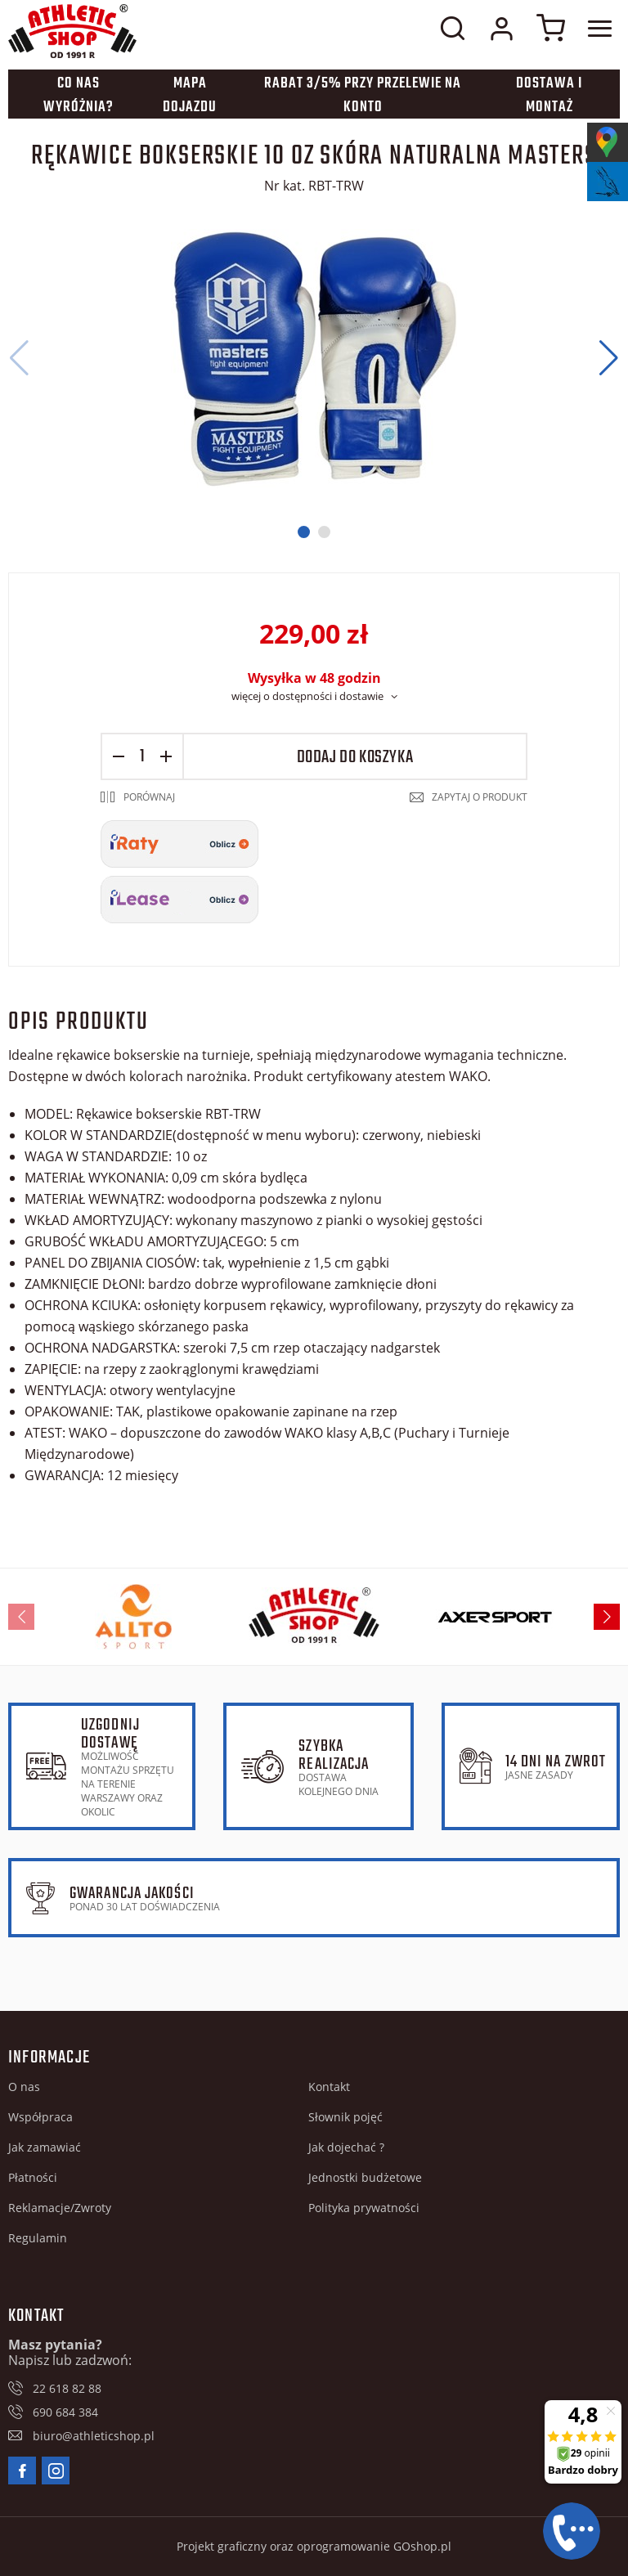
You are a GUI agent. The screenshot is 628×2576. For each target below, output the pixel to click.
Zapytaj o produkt (479, 797)
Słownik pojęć (345, 2117)
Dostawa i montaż (549, 95)
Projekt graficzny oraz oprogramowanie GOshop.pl (314, 2546)
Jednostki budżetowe (365, 2177)
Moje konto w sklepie (501, 28)
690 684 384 (65, 2412)
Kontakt (329, 2086)
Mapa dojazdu (190, 95)
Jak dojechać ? (346, 2147)
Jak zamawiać (44, 2147)
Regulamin (37, 2238)
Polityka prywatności (363, 2207)
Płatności (32, 2177)
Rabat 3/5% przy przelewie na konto (362, 95)
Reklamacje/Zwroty (59, 2207)
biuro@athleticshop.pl (94, 2436)
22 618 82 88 (67, 2388)
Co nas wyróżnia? (78, 95)
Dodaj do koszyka (355, 757)
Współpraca (40, 2117)
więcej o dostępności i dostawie (307, 696)
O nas (24, 2086)
